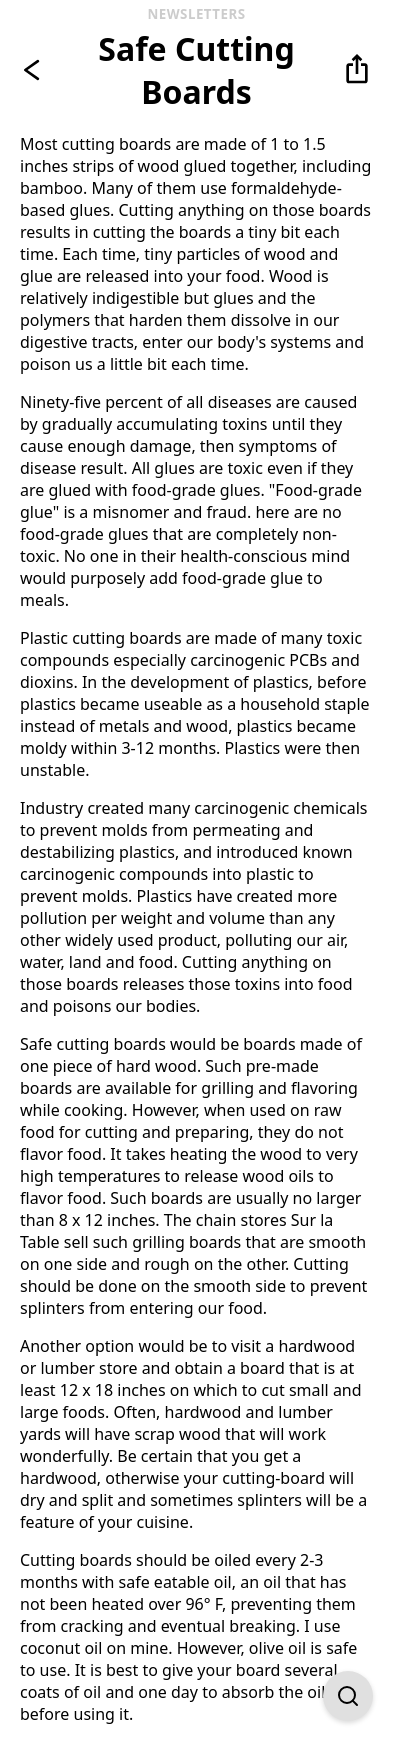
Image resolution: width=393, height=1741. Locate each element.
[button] (357, 70)
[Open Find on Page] (348, 1696)
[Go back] (36, 70)
